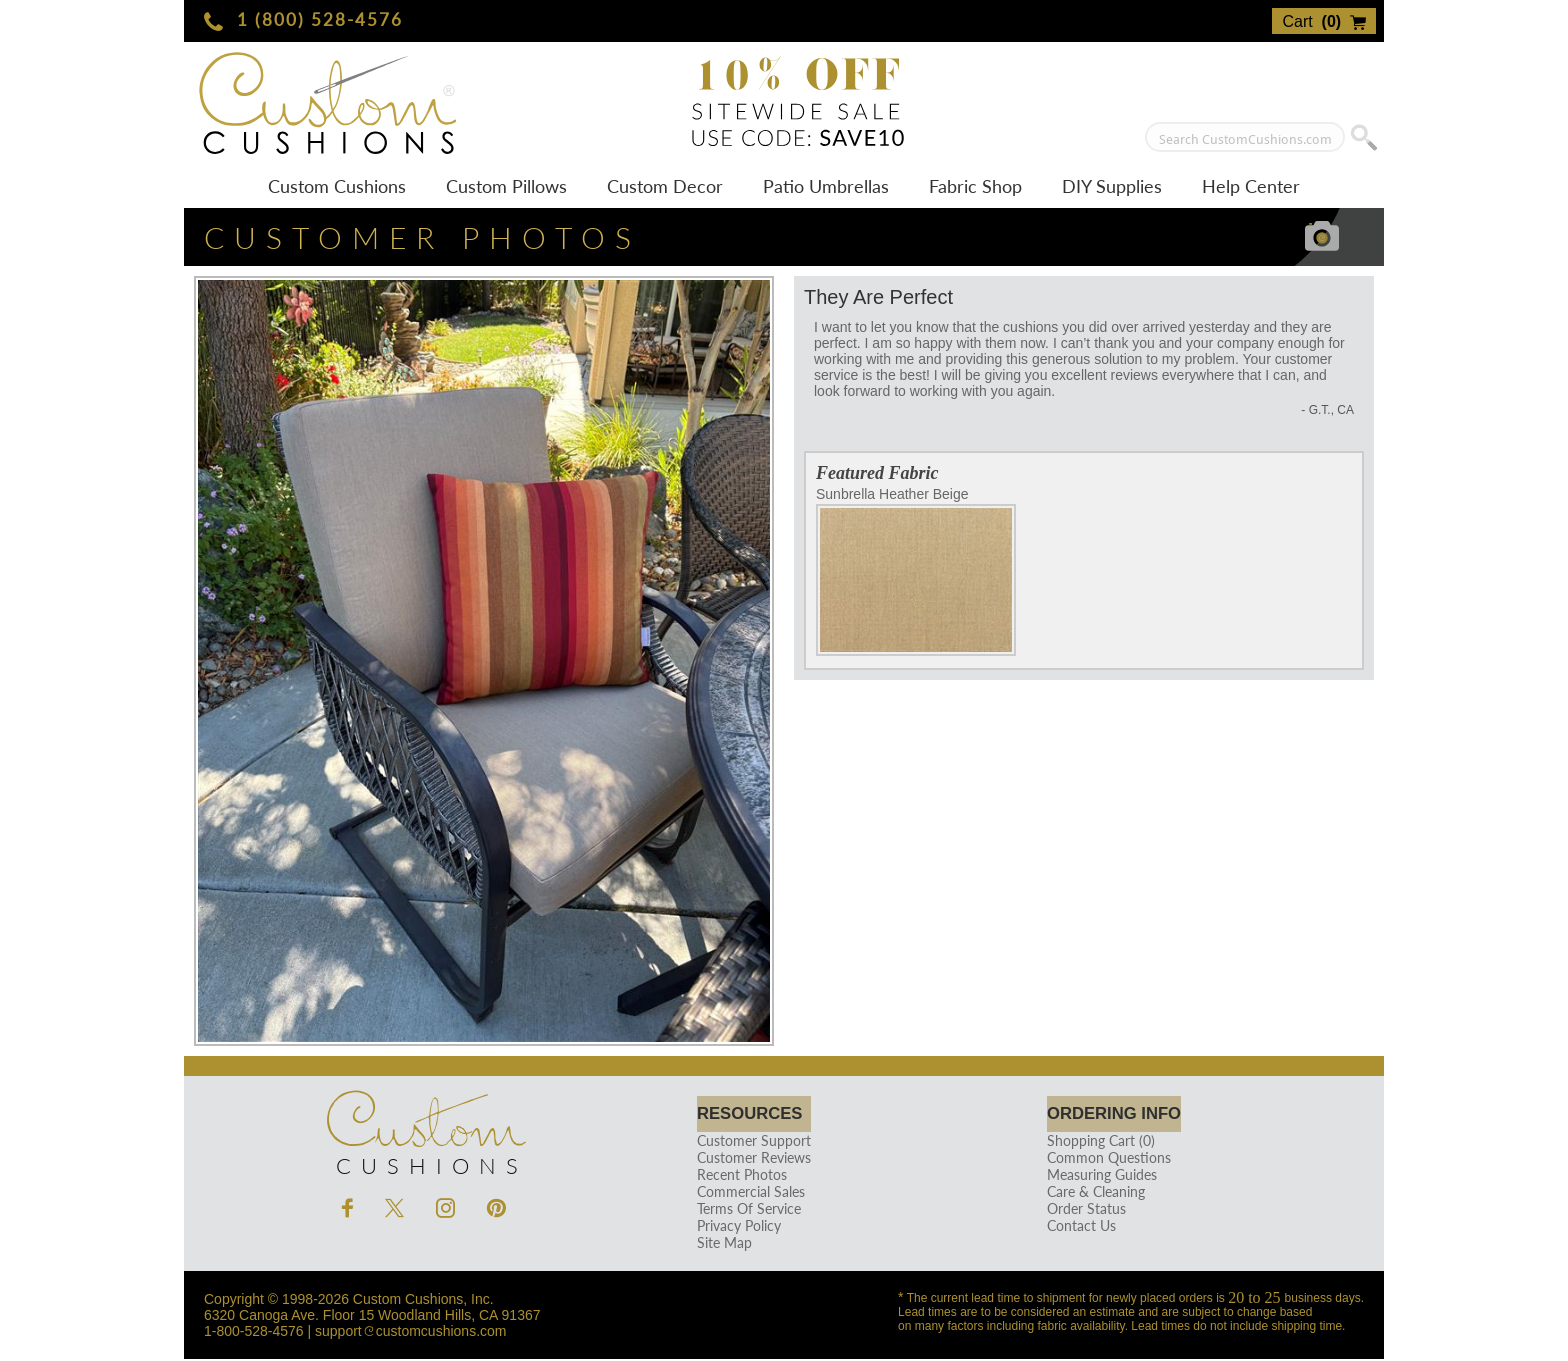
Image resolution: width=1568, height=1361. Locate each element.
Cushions (424, 1129)
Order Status (1076, 1210)
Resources (754, 1114)
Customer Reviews (751, 1159)
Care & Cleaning (1086, 1193)
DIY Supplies (1112, 186)
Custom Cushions (337, 186)
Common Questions (1099, 1159)
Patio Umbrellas (826, 186)
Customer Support (751, 1142)
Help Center (1251, 186)
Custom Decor (665, 186)
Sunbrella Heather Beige (916, 571)
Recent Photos (739, 1176)
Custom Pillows (506, 186)
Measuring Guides (1092, 1176)
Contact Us (1071, 1227)
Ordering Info (1113, 1114)
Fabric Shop (975, 186)
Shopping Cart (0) (1091, 1142)
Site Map (721, 1244)
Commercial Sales (748, 1193)
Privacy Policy (736, 1227)
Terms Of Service (746, 1210)
